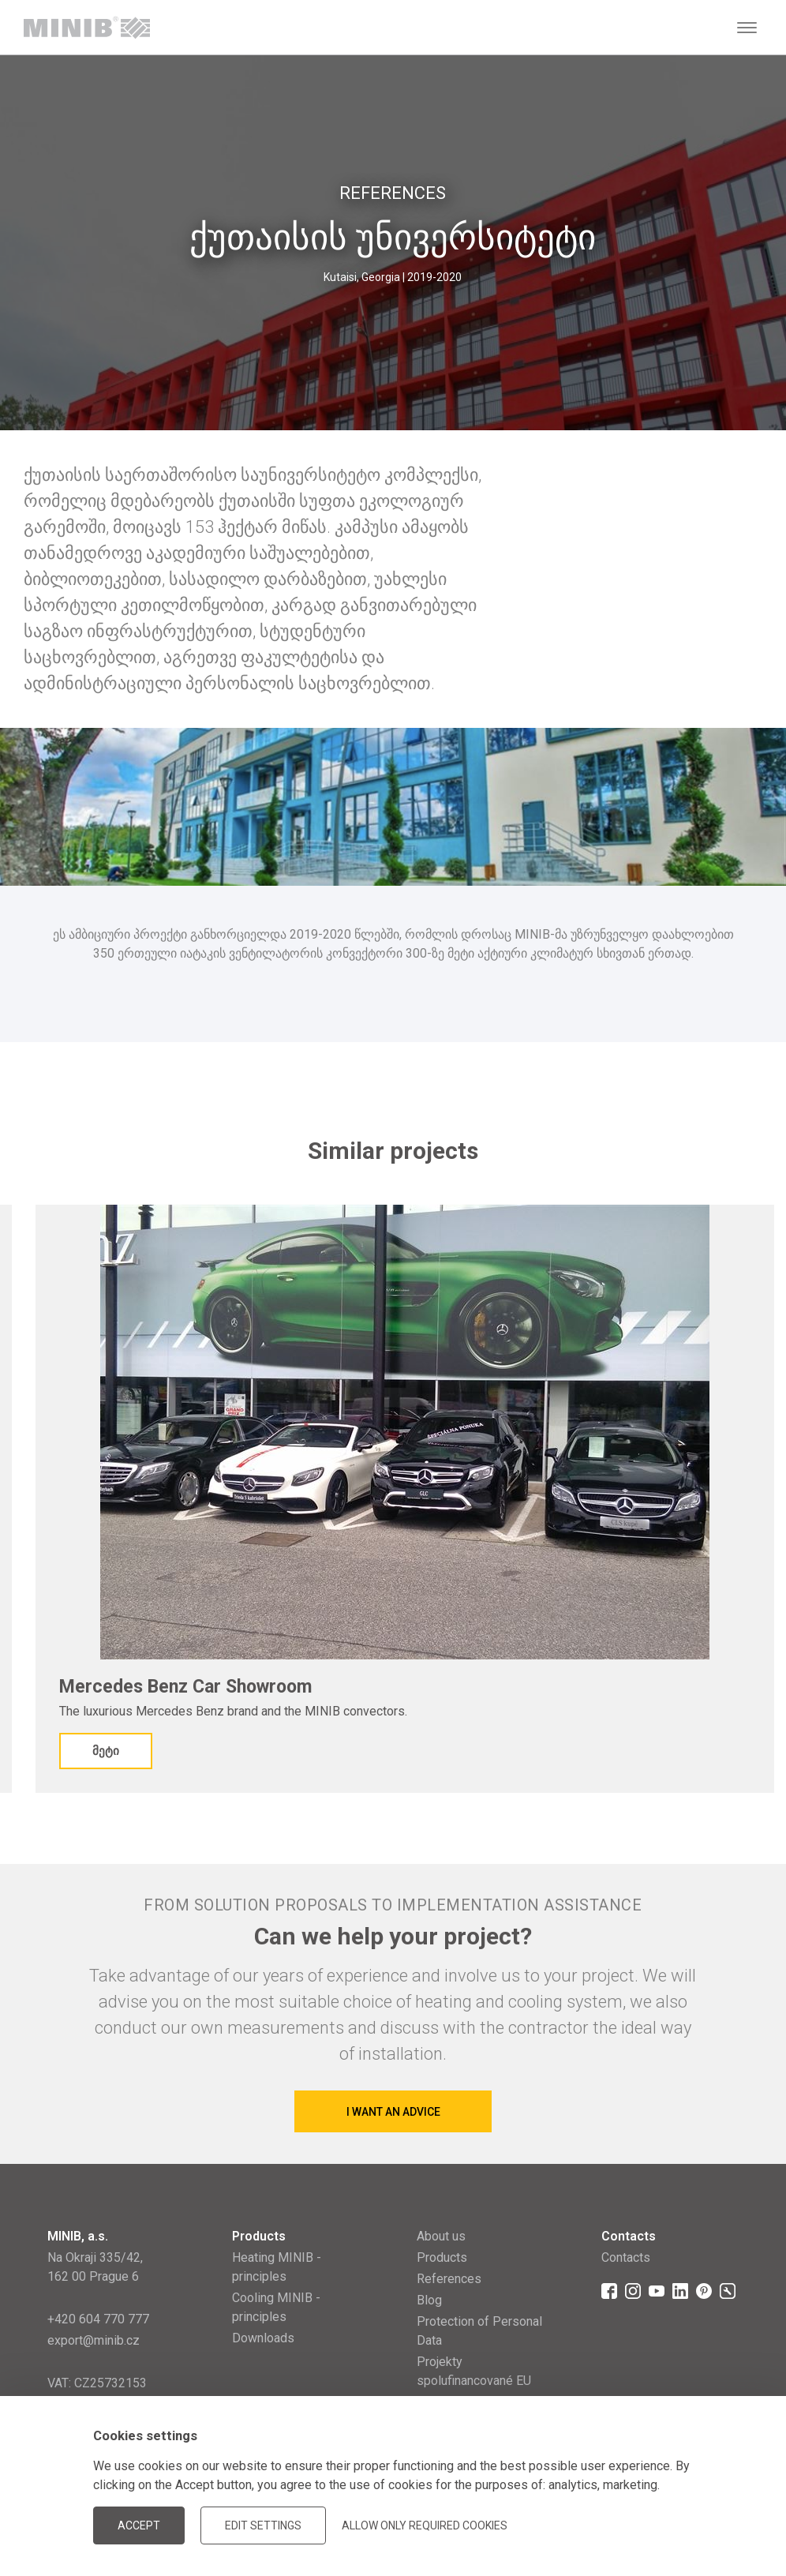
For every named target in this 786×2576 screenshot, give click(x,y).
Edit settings (263, 2525)
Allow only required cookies (424, 2525)
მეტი (105, 1751)
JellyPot (713, 2524)
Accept (139, 2525)
